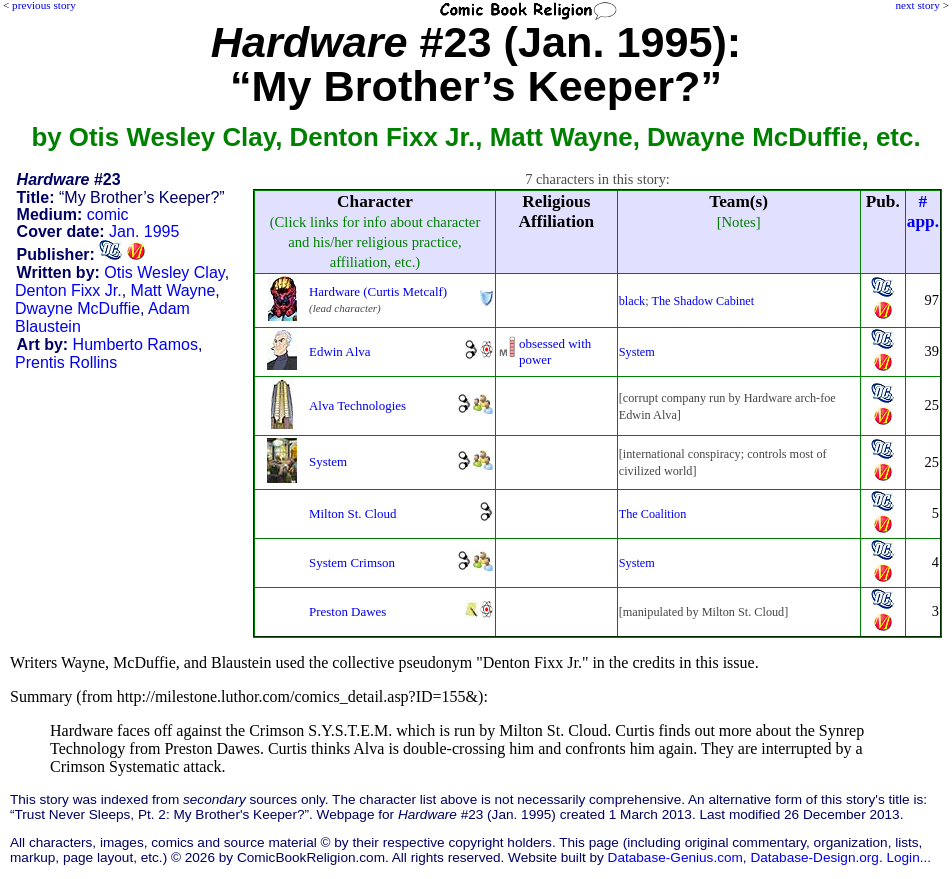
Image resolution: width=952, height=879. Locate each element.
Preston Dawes (347, 611)
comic (108, 214)
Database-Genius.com (675, 857)
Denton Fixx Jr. (68, 290)
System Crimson (352, 562)
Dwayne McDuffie (77, 308)
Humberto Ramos (135, 344)
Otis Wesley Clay (164, 272)
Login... (908, 857)
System (637, 352)
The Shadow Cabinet (702, 301)
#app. (923, 211)
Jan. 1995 (144, 231)
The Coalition (653, 514)
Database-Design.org (814, 857)
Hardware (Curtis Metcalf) (378, 291)
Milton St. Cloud (352, 513)
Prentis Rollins (66, 362)
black (632, 301)
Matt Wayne (173, 290)
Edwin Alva (340, 351)
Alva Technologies (357, 405)
